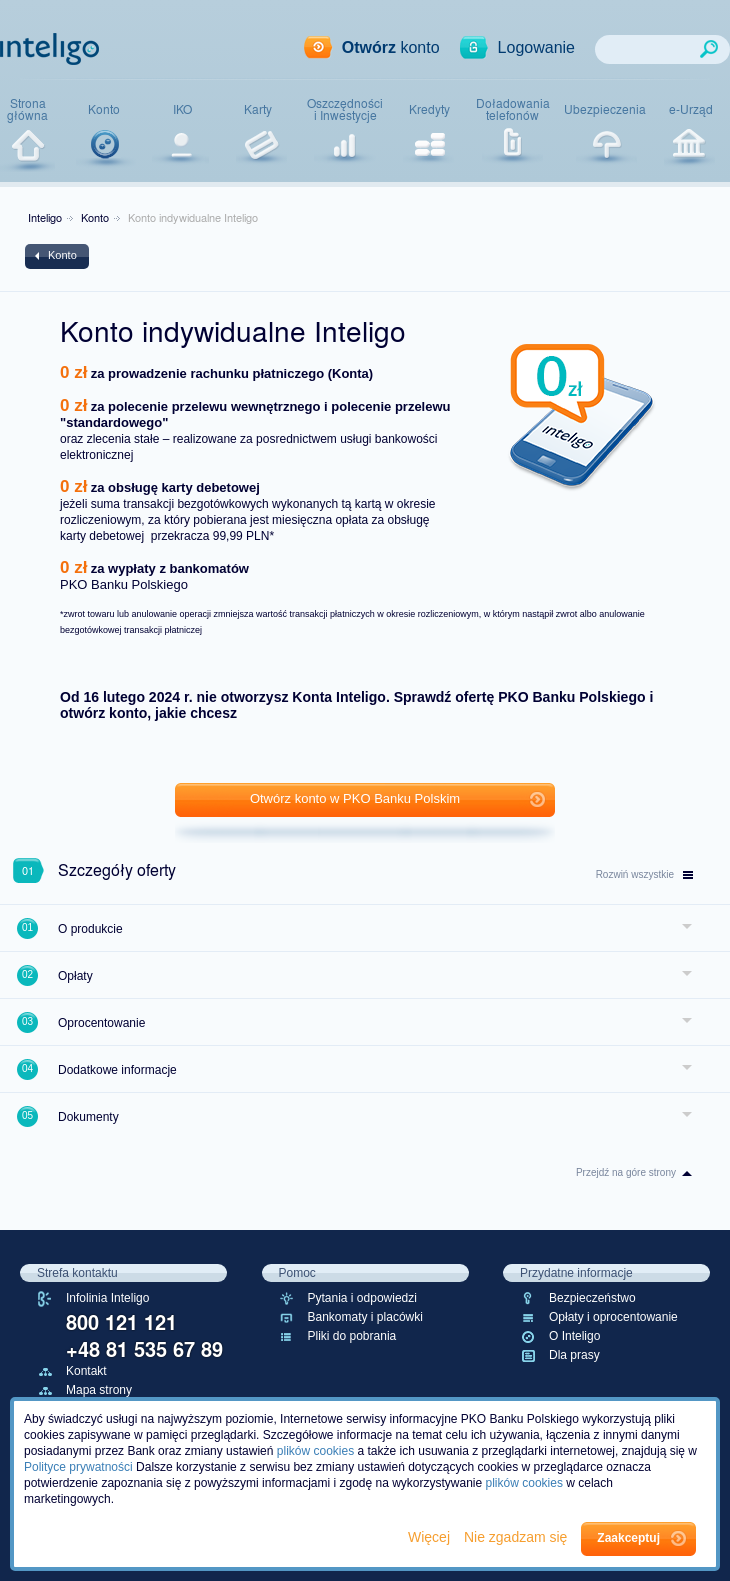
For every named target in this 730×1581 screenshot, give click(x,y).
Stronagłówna (27, 109)
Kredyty (429, 109)
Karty (258, 109)
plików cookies (315, 1451)
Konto (104, 109)
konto (391, 47)
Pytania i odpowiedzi (362, 1298)
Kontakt (86, 1371)
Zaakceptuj (628, 1538)
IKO (182, 109)
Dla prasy (574, 1355)
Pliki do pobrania (352, 1336)
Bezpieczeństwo (592, 1298)
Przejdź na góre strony (626, 1172)
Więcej (431, 1537)
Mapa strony (99, 1390)
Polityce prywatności (78, 1467)
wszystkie (644, 874)
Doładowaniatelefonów (513, 109)
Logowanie (536, 47)
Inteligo (45, 217)
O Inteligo (574, 1336)
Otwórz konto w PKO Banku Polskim (355, 798)
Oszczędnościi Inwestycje (345, 109)
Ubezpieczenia (605, 109)
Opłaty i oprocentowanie (613, 1317)
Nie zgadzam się (517, 1537)
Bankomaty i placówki (365, 1317)
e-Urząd (691, 109)
